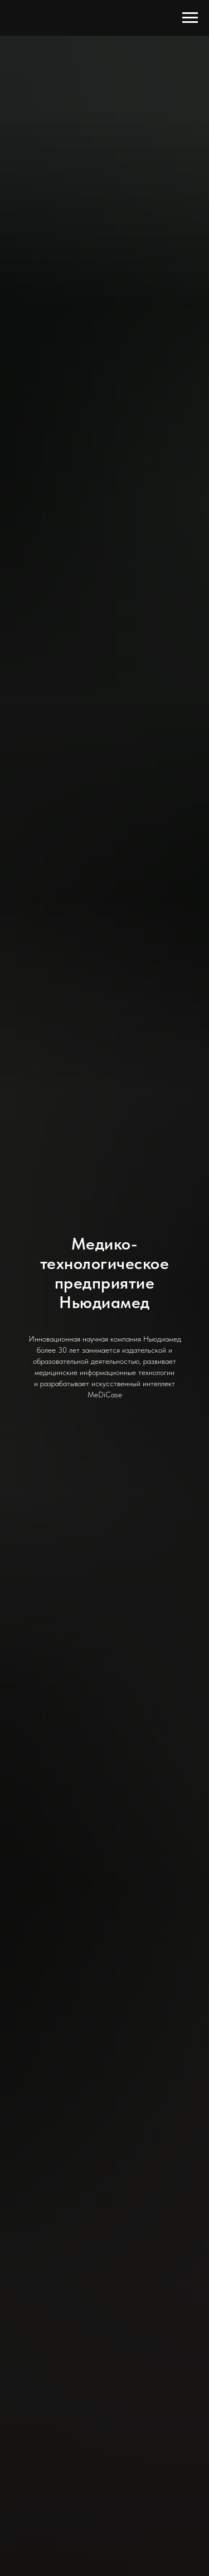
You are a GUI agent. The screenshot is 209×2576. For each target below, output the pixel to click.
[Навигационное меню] (190, 17)
